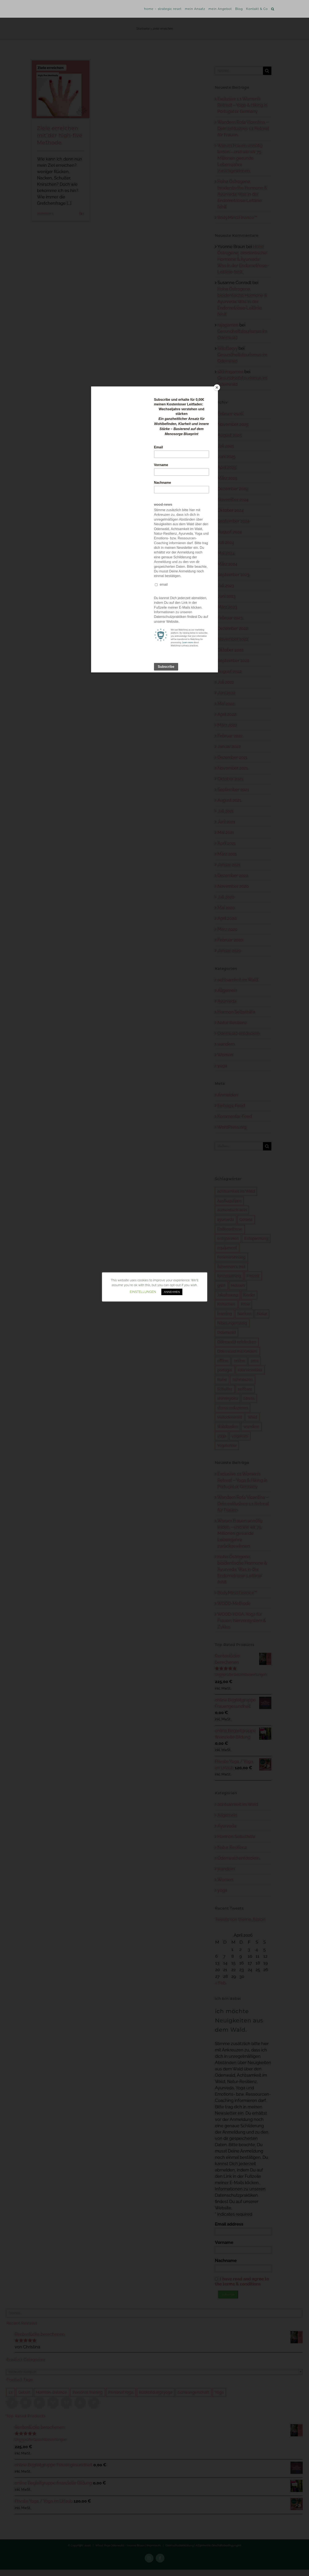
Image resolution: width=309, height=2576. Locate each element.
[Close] (217, 387)
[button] (272, 9)
